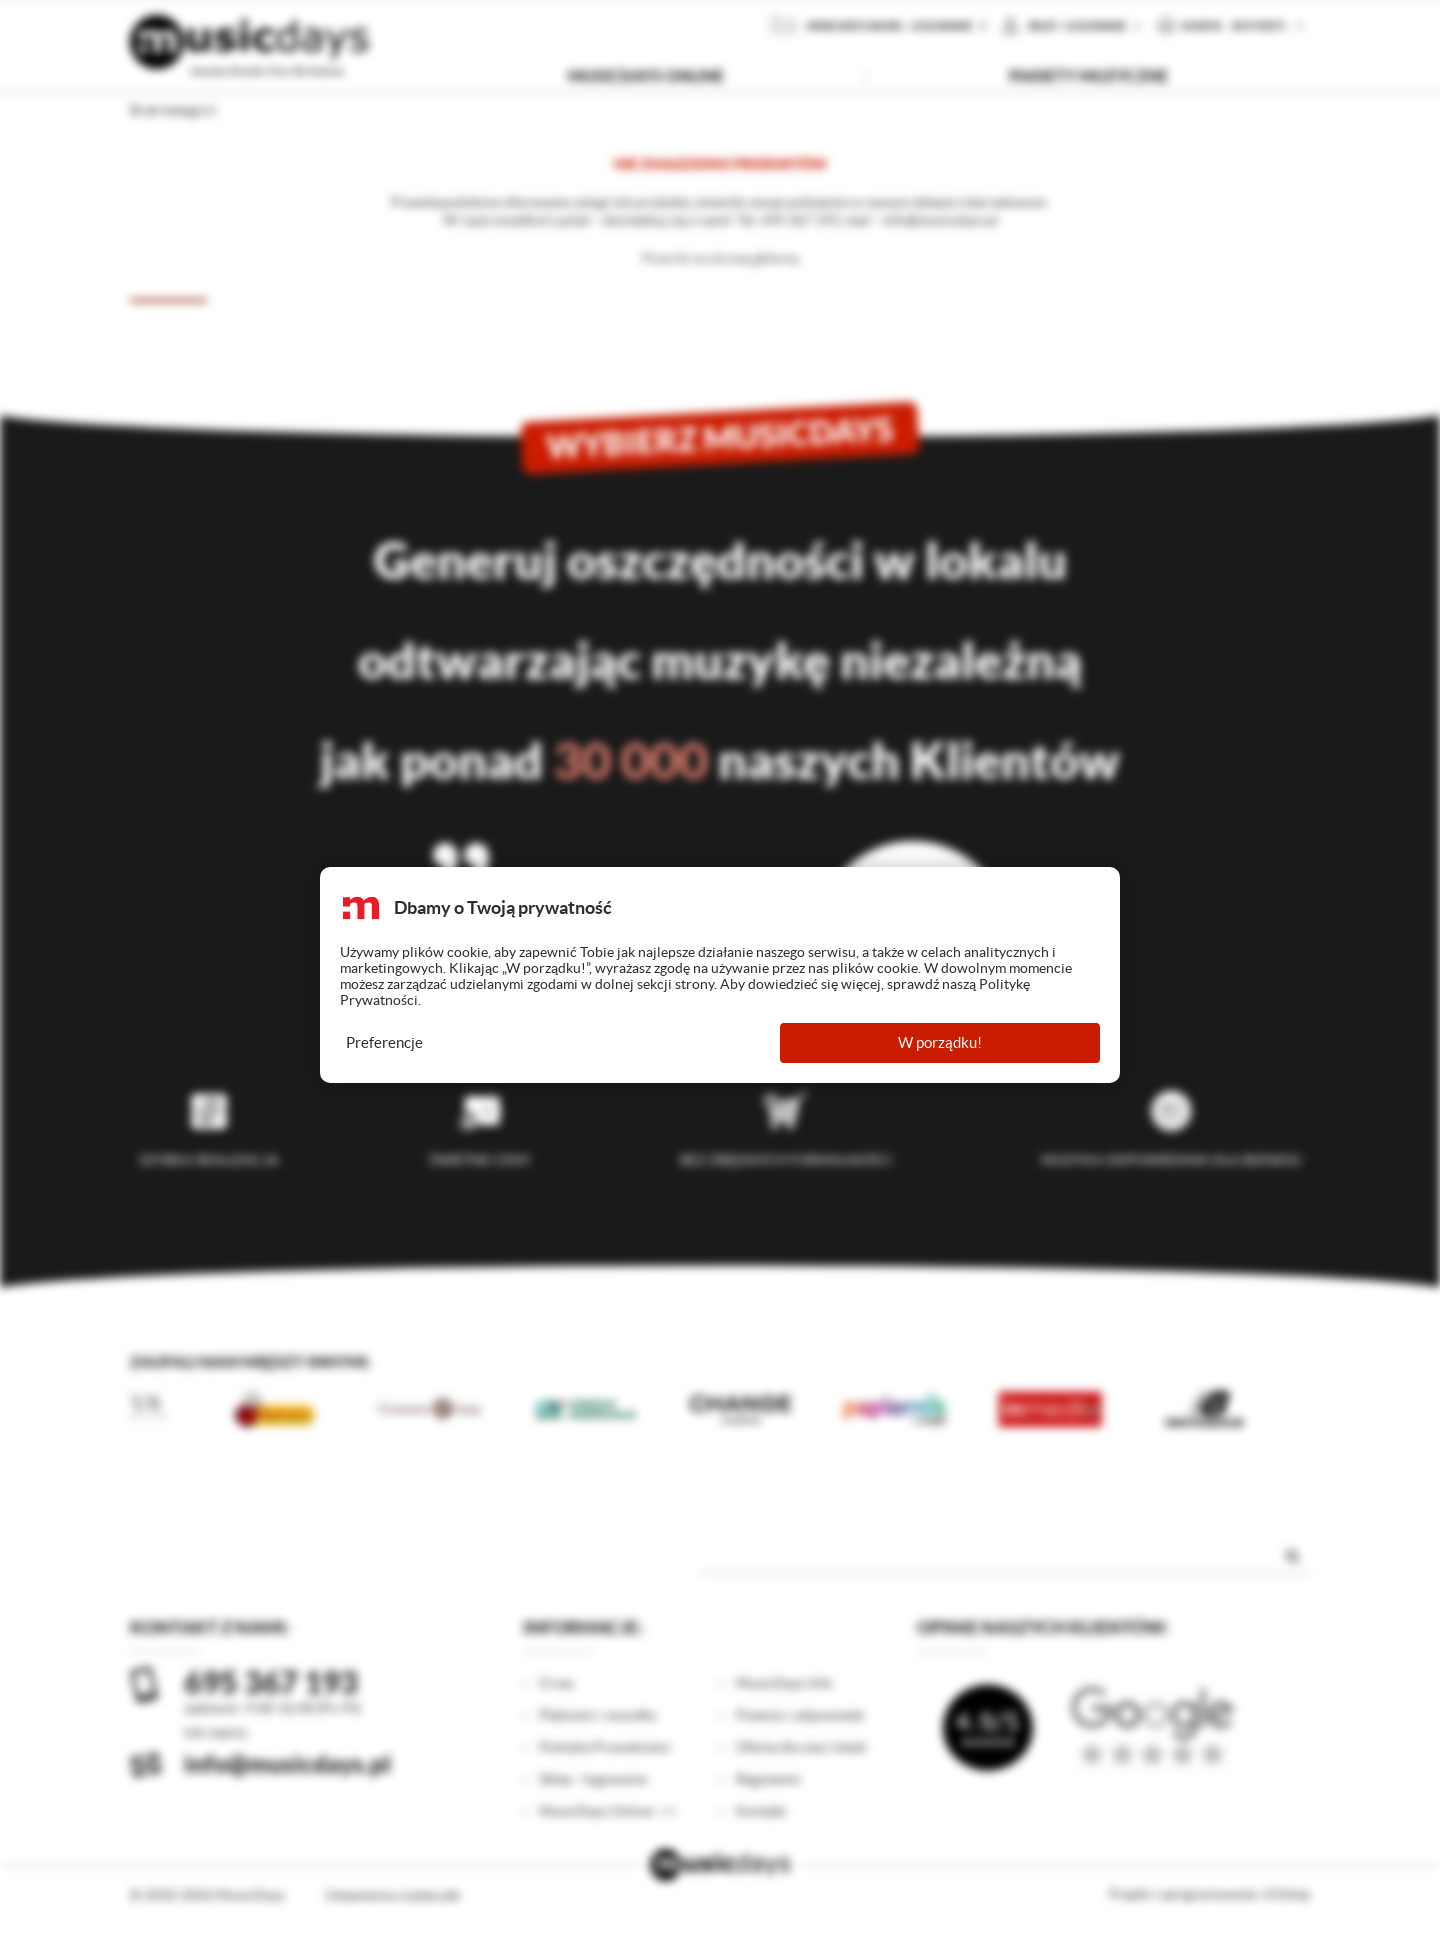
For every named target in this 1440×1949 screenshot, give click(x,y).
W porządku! (940, 1042)
